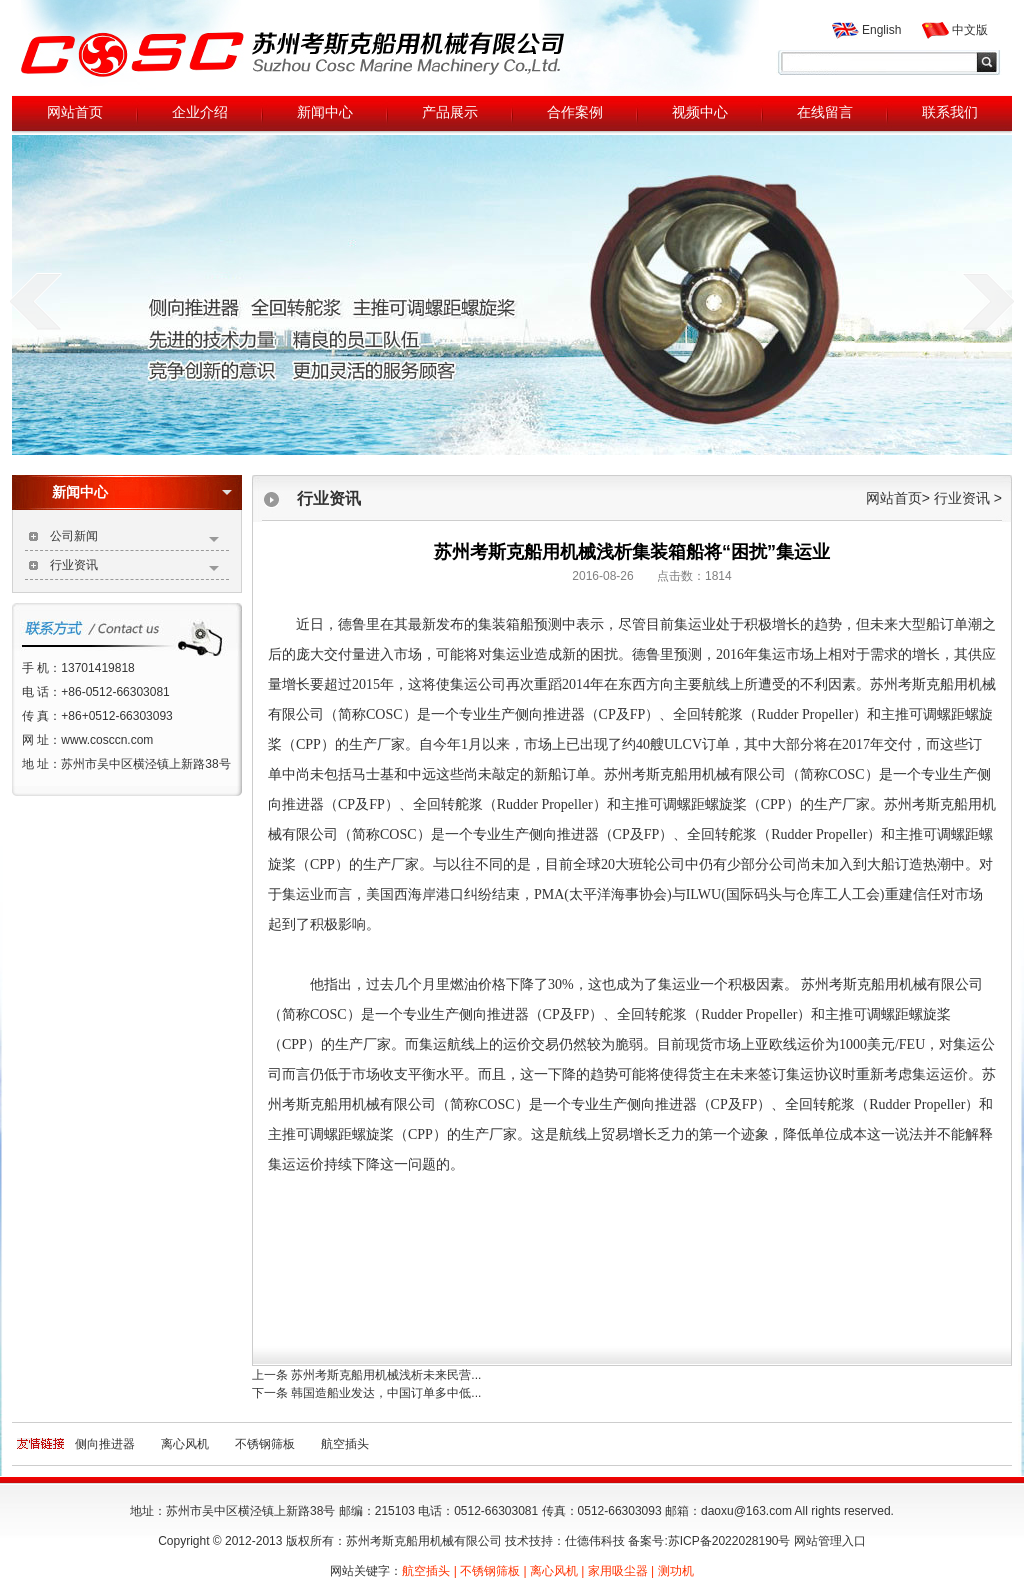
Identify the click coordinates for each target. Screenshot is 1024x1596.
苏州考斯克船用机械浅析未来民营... (386, 1375)
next (988, 301)
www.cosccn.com (107, 740)
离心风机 (185, 1444)
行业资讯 (134, 567)
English (881, 30)
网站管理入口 (830, 1541)
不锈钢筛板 (265, 1444)
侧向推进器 (105, 1444)
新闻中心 (142, 492)
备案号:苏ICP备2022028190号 (709, 1541)
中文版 (970, 30)
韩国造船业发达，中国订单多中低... (386, 1393)
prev (35, 301)
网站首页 (894, 498)
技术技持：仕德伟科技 (565, 1541)
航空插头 (345, 1444)
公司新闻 (134, 538)
